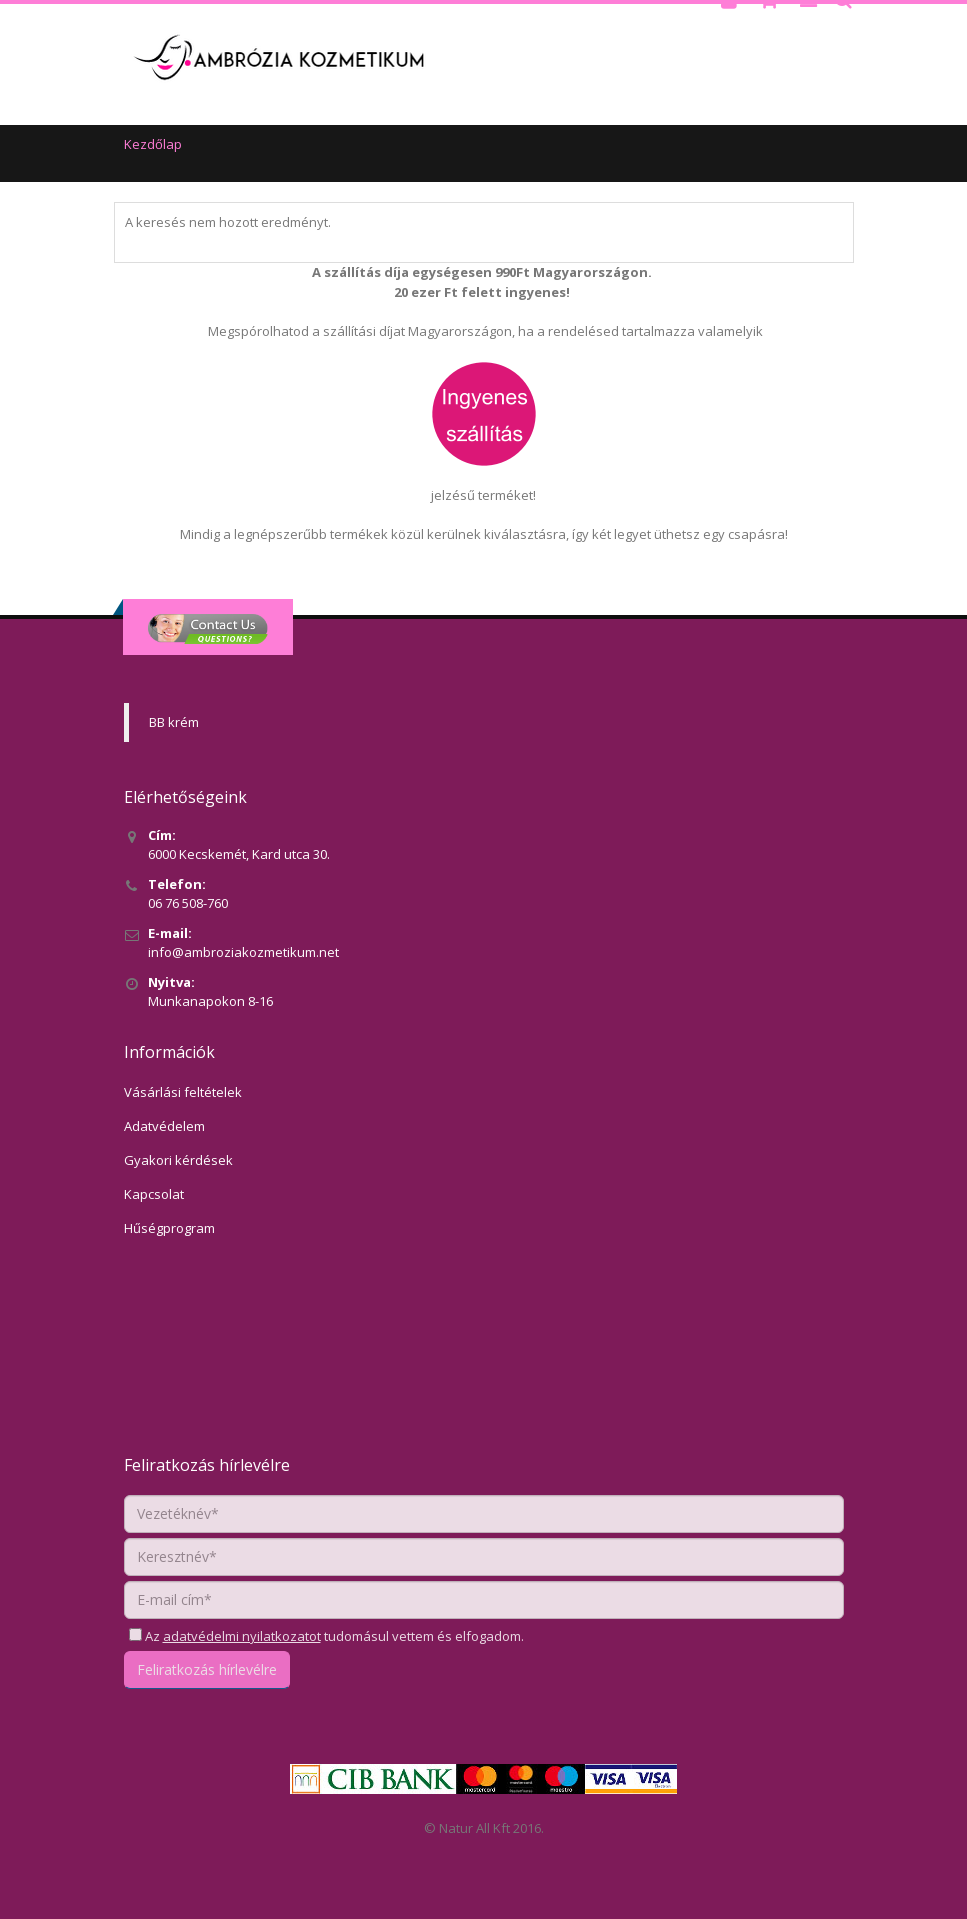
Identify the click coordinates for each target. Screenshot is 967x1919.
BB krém (174, 722)
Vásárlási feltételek (183, 1092)
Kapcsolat (154, 1194)
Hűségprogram (169, 1228)
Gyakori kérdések (178, 1160)
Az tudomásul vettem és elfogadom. (333, 1636)
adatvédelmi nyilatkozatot (242, 1636)
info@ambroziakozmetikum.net (243, 952)
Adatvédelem (164, 1126)
